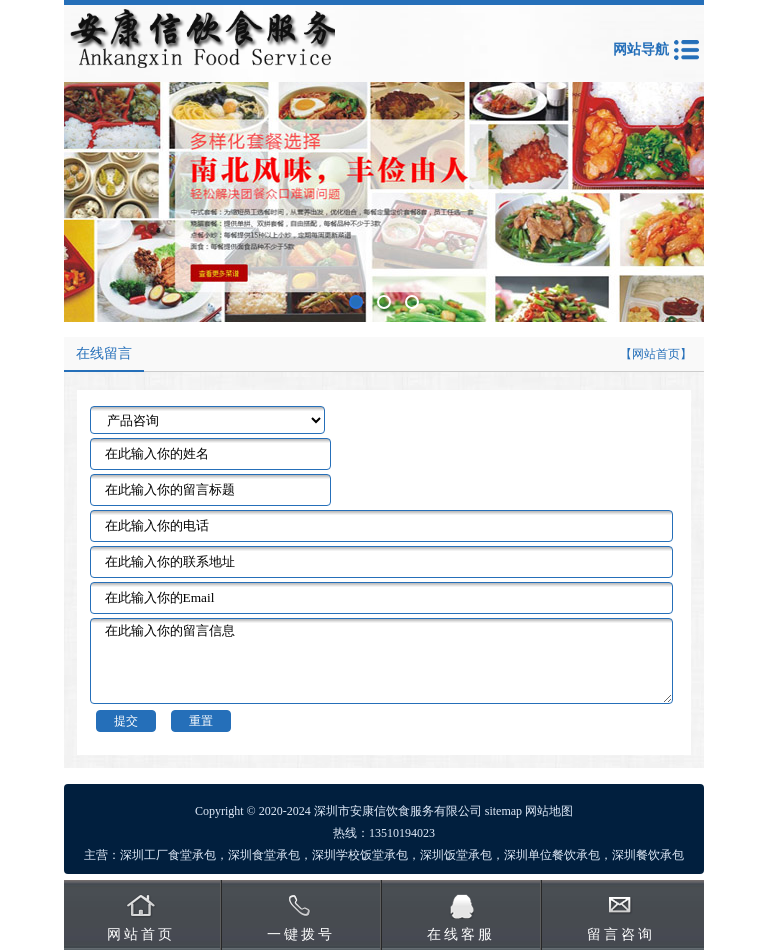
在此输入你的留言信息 (381, 661)
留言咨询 (621, 934)
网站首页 (141, 934)
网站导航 (641, 49)
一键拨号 (301, 934)
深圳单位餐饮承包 (552, 855)
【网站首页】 (656, 354)
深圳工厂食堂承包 (168, 855)
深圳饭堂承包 (456, 855)
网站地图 (549, 811)
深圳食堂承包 (264, 855)
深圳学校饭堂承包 (360, 855)
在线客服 (461, 934)
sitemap (503, 811)
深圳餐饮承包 (648, 855)
